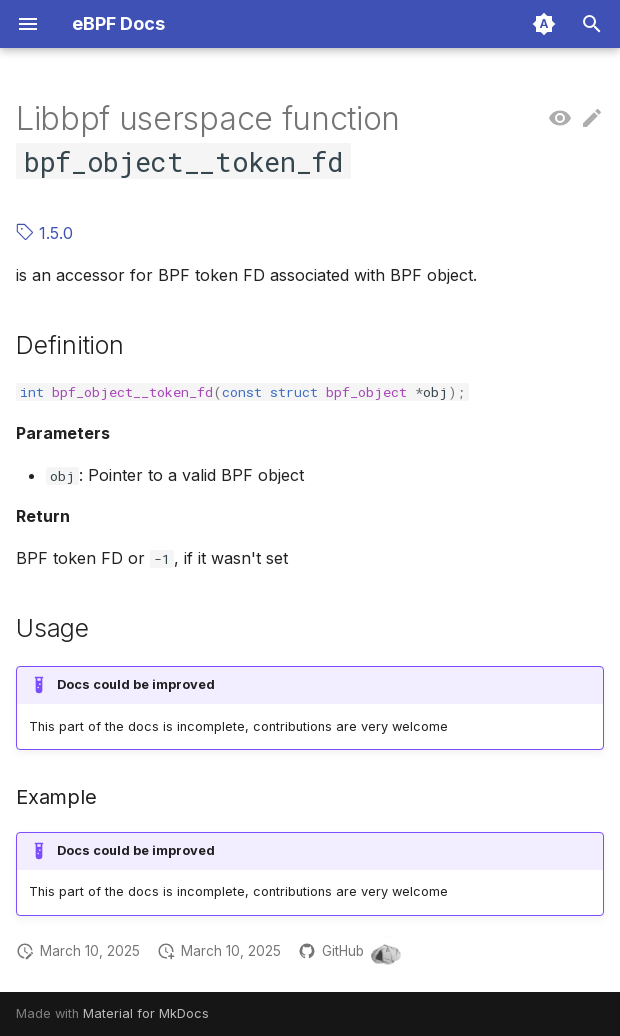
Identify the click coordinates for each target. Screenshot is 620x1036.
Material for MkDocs (146, 1013)
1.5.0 (44, 233)
